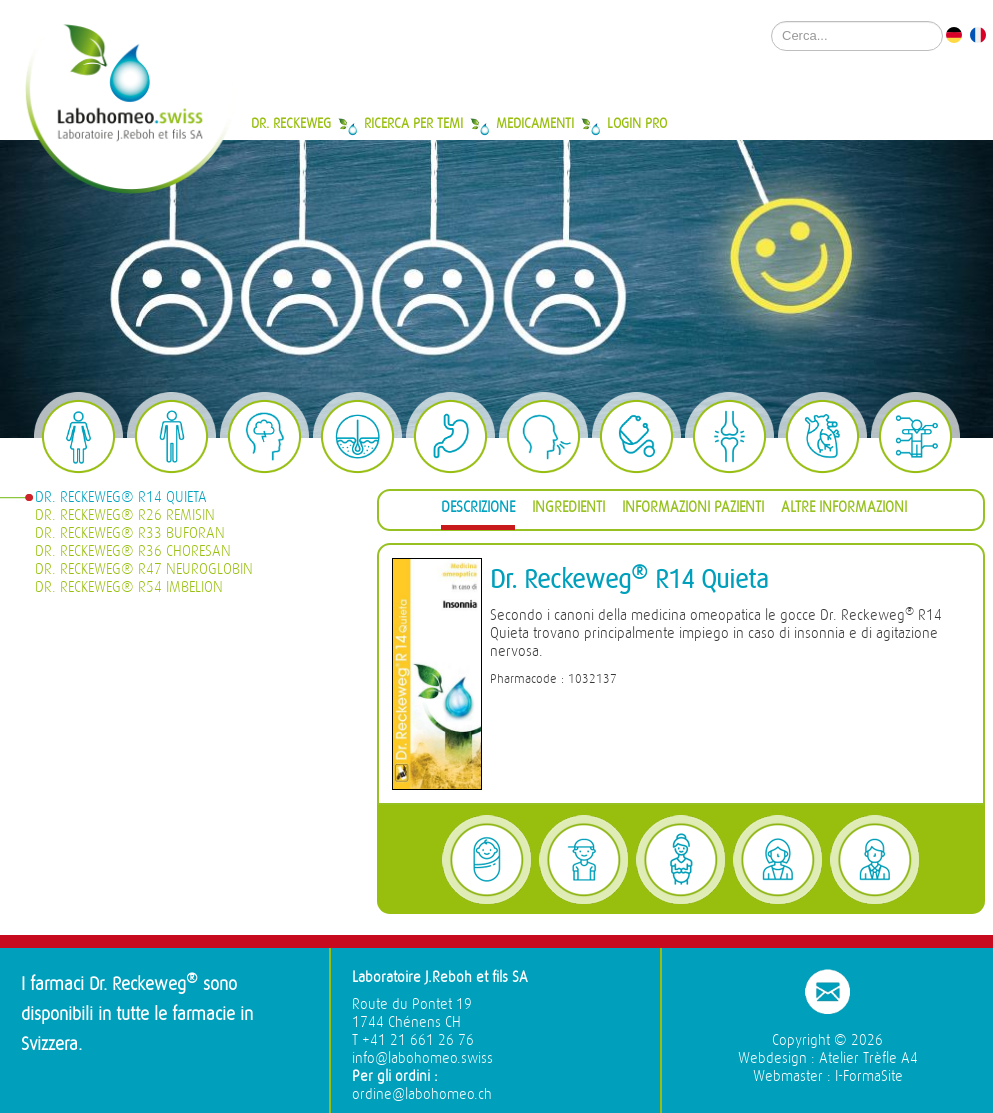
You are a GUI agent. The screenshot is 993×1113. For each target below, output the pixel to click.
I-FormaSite (869, 1076)
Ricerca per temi (413, 123)
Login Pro (637, 123)
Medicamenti (535, 123)
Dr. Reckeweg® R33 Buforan (130, 533)
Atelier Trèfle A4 (868, 1058)
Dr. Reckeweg (291, 123)
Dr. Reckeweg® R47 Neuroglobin (144, 569)
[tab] (478, 510)
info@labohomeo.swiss (422, 1058)
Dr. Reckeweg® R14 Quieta (121, 497)
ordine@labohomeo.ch (422, 1094)
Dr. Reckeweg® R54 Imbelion (129, 587)
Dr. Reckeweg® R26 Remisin (125, 515)
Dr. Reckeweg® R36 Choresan (133, 551)
